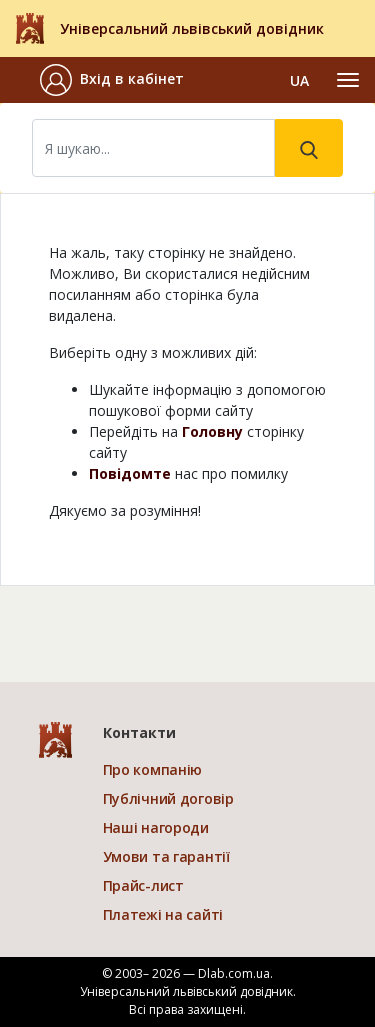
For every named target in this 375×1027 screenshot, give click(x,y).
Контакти (139, 732)
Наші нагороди (156, 827)
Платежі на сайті (163, 914)
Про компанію (153, 769)
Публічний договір (168, 798)
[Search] (153, 148)
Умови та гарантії (166, 856)
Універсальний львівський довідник (192, 28)
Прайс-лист (143, 885)
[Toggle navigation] (348, 80)
